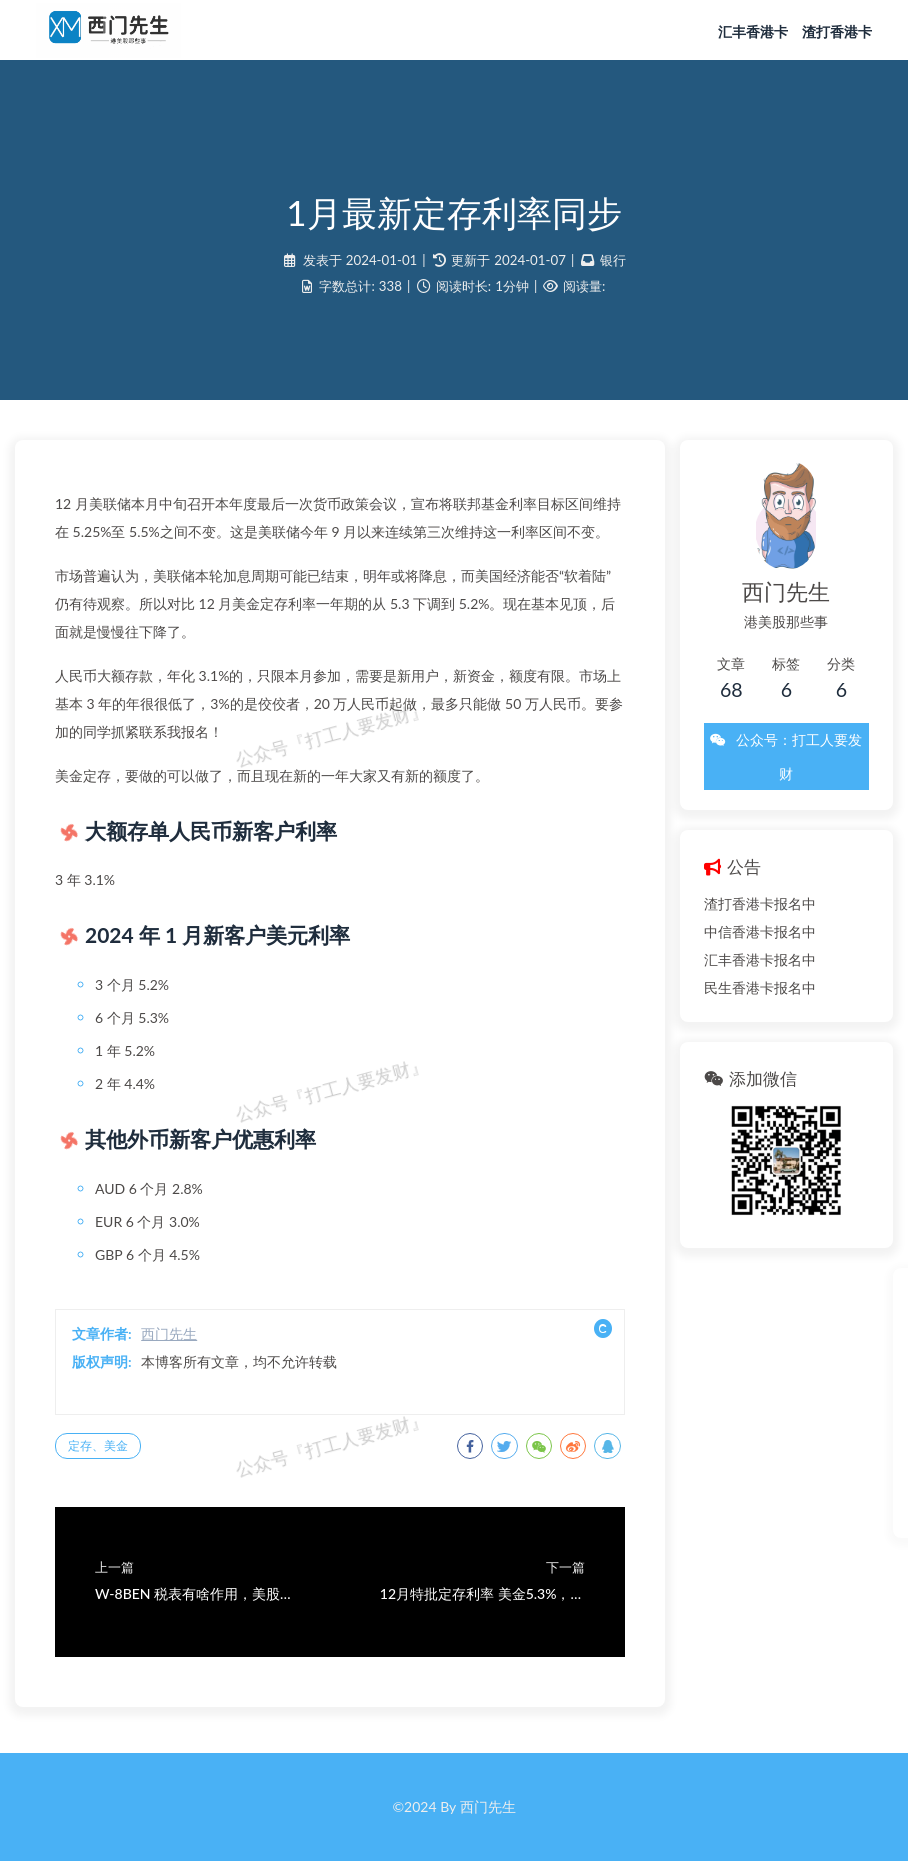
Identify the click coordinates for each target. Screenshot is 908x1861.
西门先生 (169, 1333)
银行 (613, 260)
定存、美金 (98, 1445)
